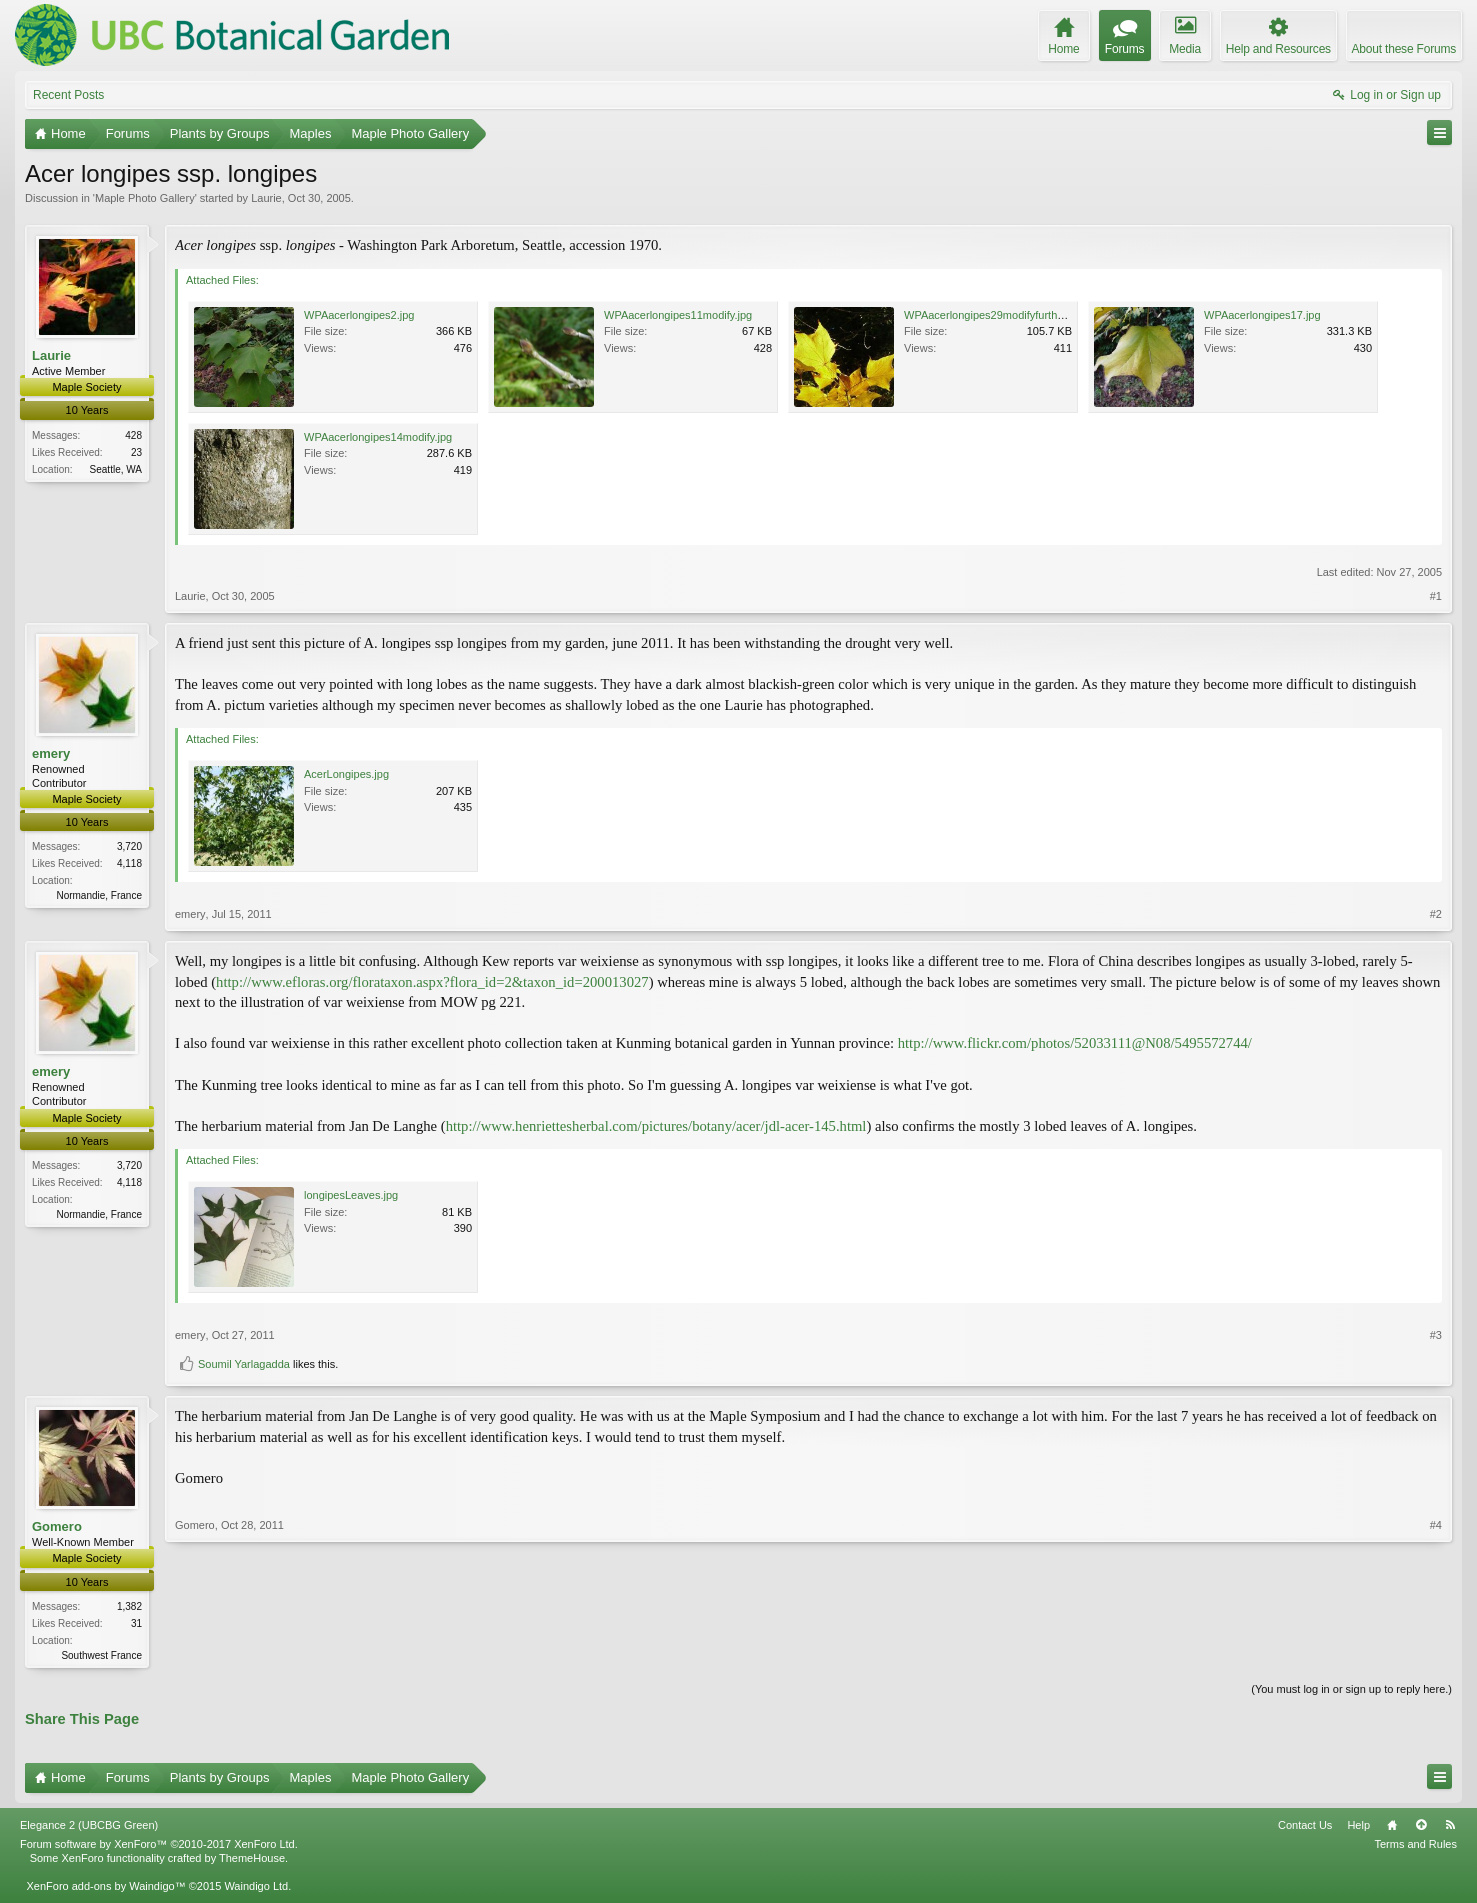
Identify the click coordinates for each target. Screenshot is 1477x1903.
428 (133, 435)
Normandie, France (99, 895)
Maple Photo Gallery (145, 198)
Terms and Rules (1415, 1846)
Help (1358, 1827)
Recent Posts (68, 95)
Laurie (266, 198)
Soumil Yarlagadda (244, 1364)
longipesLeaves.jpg (351, 1195)
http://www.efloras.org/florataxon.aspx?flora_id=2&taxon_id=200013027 (432, 982)
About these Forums (1404, 49)
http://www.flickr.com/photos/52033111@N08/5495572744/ (1075, 1043)
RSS (1450, 1827)
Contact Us (1305, 1827)
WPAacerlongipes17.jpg (1262, 315)
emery (51, 753)
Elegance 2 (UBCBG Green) (89, 1827)
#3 (1436, 1335)
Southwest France (101, 1655)
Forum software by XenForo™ (159, 1846)
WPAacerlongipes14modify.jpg (378, 437)
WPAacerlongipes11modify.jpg (678, 315)
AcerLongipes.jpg (346, 774)
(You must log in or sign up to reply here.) (1351, 1690)
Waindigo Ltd (256, 1888)
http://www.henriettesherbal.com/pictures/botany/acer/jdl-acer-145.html (656, 1126)
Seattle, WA (116, 469)
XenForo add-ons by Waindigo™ (105, 1888)
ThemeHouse (252, 1860)
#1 (1436, 596)
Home (1392, 1827)
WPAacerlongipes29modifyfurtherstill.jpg (1002, 315)
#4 (1436, 1652)
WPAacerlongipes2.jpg (359, 315)
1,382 (129, 1606)
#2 (1436, 914)
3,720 (129, 846)
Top (1421, 1827)
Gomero (57, 1526)
